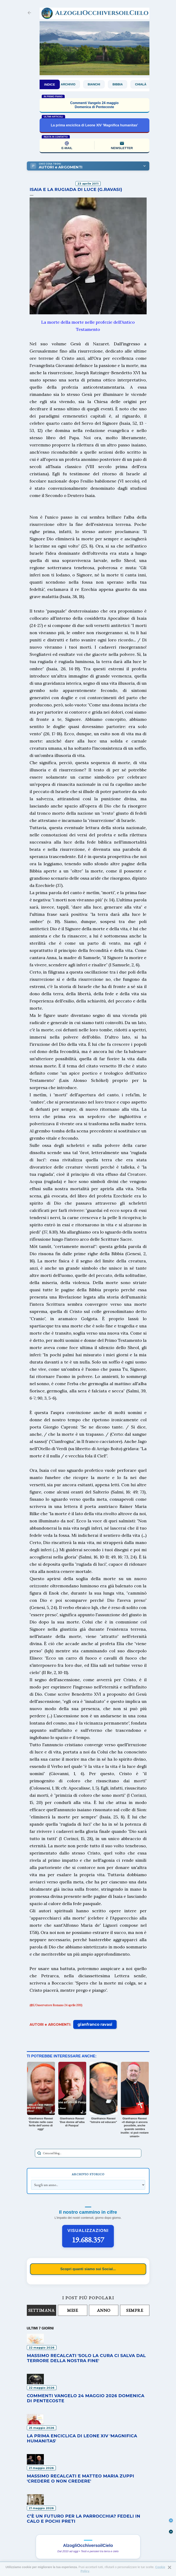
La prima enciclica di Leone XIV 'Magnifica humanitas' (94, 125)
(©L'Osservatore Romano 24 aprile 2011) (56, 2005)
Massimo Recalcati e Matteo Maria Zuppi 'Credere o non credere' (80, 2478)
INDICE (49, 84)
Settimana (41, 2310)
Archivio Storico (88, 2174)
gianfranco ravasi (94, 2024)
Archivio (74, 84)
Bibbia (124, 84)
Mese (72, 2310)
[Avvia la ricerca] (39, 2153)
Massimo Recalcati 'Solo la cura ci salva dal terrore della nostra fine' (86, 2358)
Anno (103, 2310)
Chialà (146, 84)
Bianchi (100, 84)
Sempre (134, 2310)
